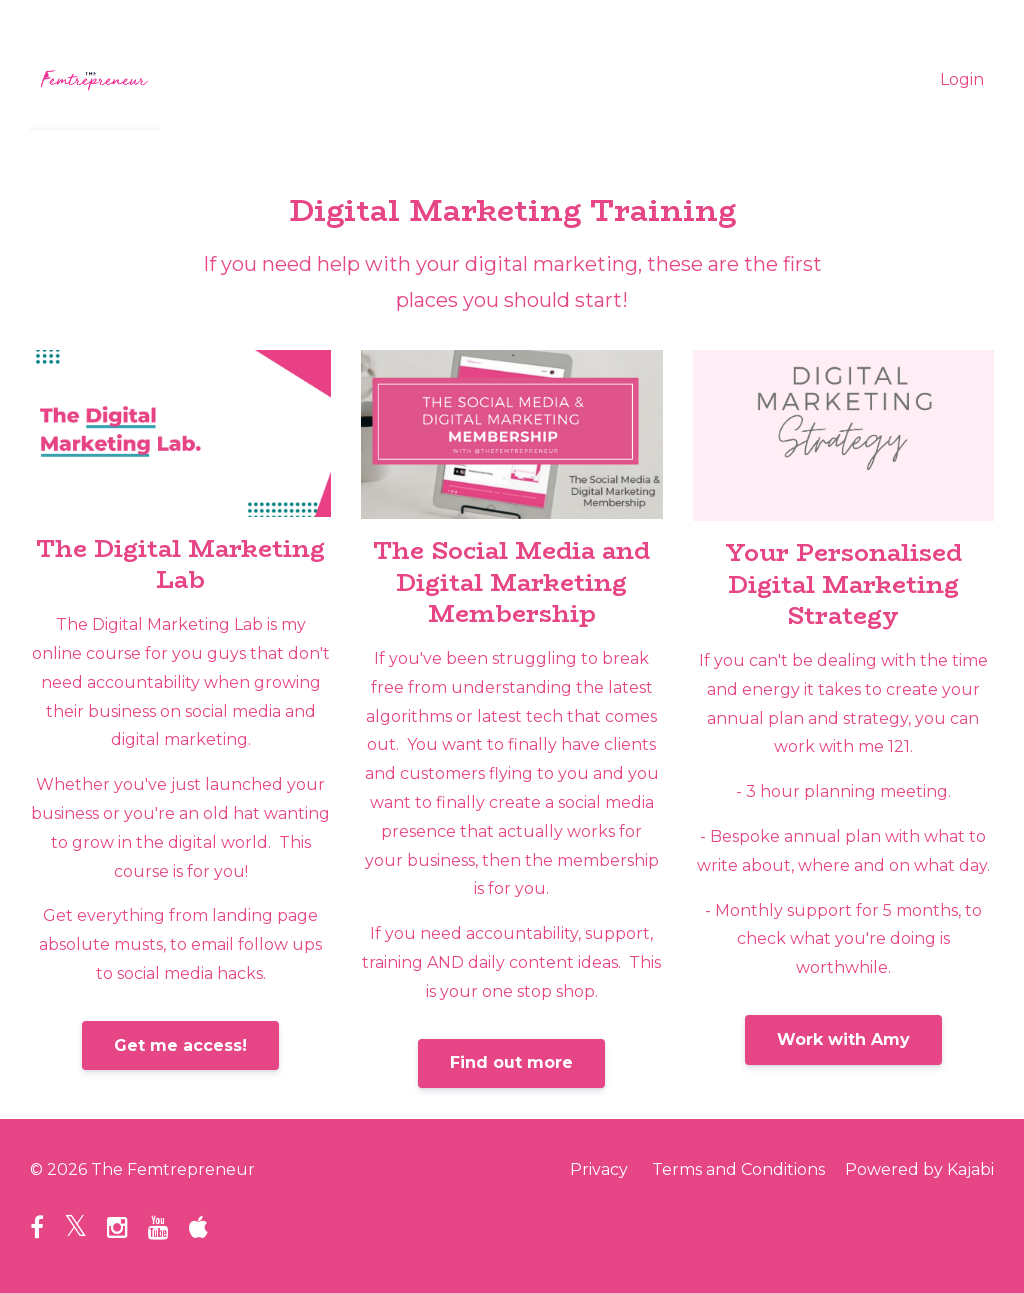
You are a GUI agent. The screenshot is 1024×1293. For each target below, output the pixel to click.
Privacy (599, 1169)
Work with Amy (843, 1039)
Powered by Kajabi (919, 1169)
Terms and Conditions (738, 1169)
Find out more (511, 1062)
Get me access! (180, 1045)
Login (962, 79)
